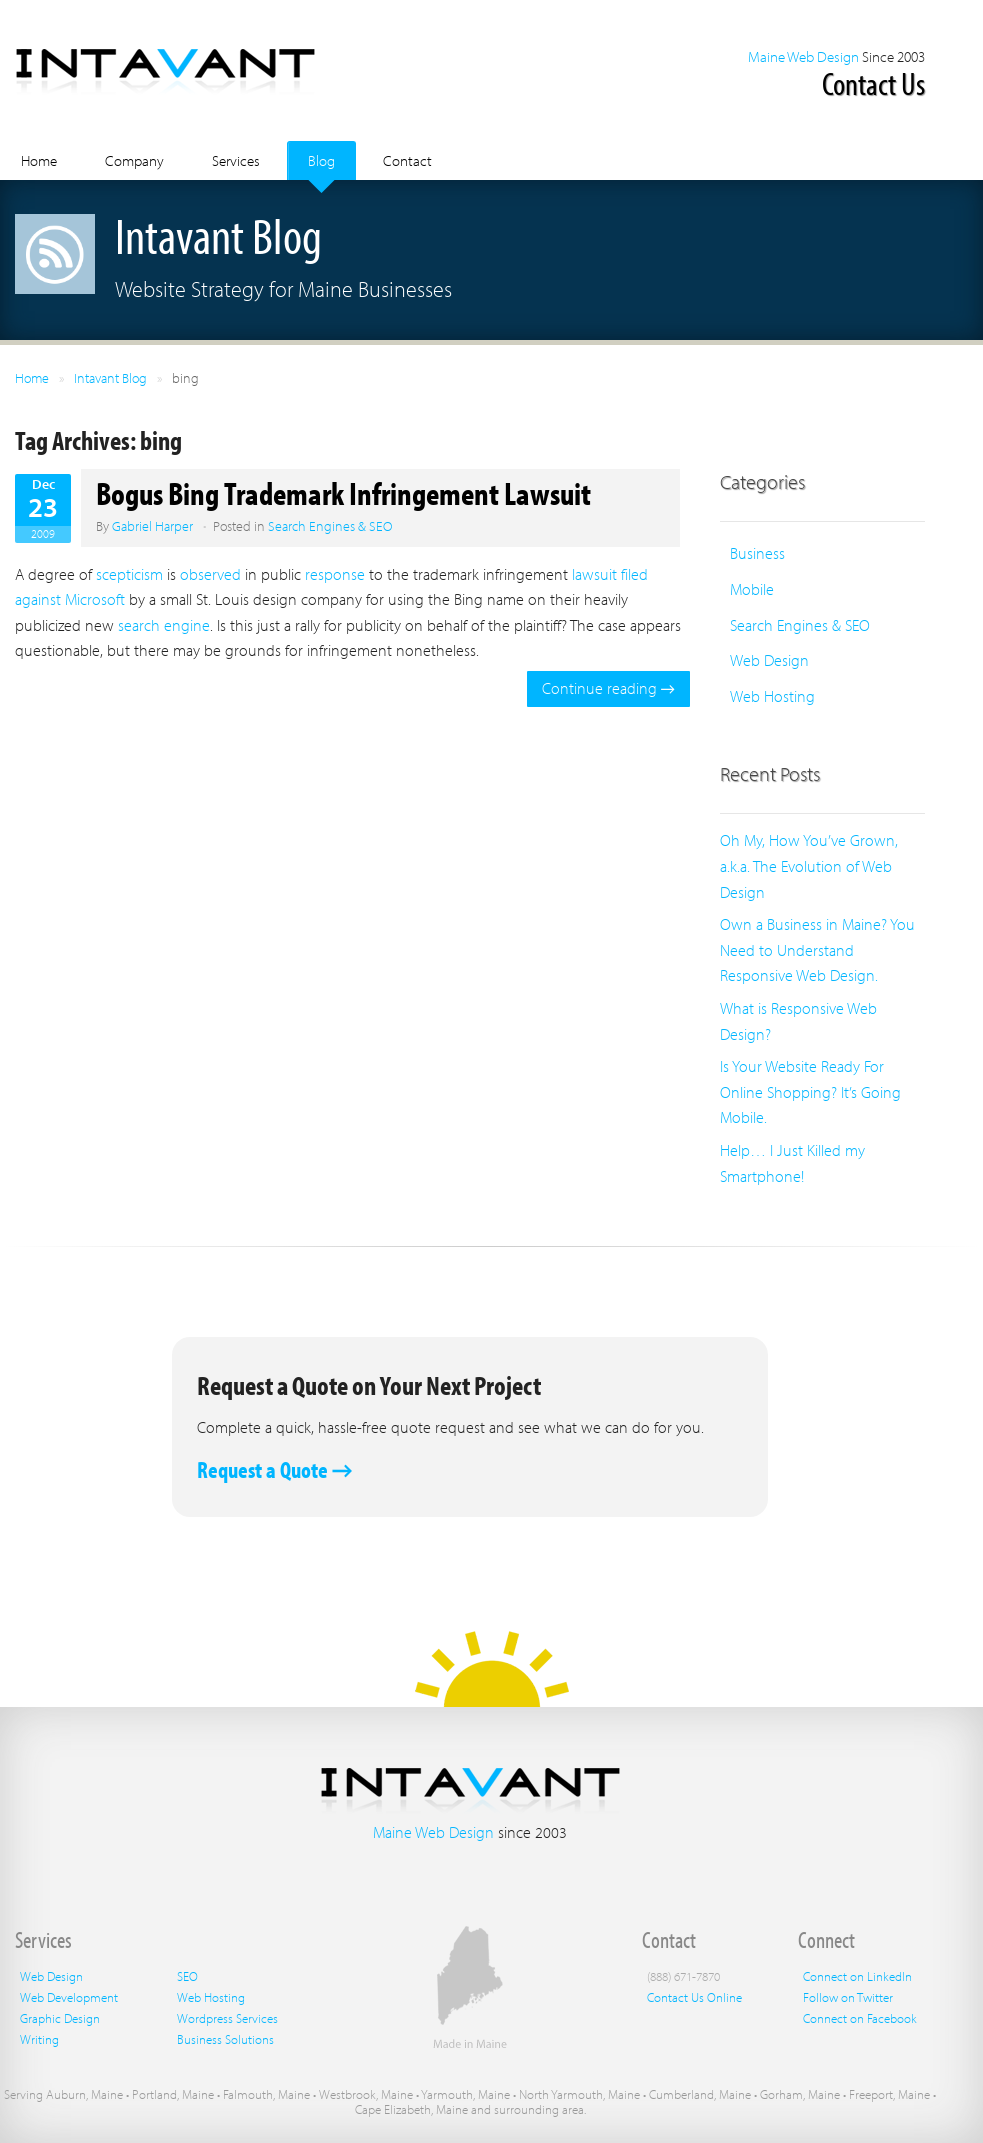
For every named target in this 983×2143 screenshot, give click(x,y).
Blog (321, 160)
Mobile (752, 589)
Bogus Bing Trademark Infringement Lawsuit (343, 493)
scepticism (129, 574)
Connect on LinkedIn (857, 1976)
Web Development (69, 1997)
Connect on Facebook (860, 2018)
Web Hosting (772, 696)
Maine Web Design (803, 56)
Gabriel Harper (152, 526)
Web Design (769, 660)
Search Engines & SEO (330, 526)
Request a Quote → (275, 1469)
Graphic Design (60, 2018)
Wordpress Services (227, 2018)
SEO (187, 1976)
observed (210, 574)
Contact (407, 160)
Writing (39, 2039)
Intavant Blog (110, 378)
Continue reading (608, 688)
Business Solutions (225, 2039)
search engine (164, 625)
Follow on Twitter (848, 1997)
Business (757, 553)
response (335, 574)
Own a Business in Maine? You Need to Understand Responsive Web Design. (817, 949)
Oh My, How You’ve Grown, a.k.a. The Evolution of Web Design (809, 865)
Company (134, 160)
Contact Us (873, 83)
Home (39, 160)
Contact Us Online (694, 1997)
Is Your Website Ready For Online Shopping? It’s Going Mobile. (810, 1091)
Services (236, 160)
